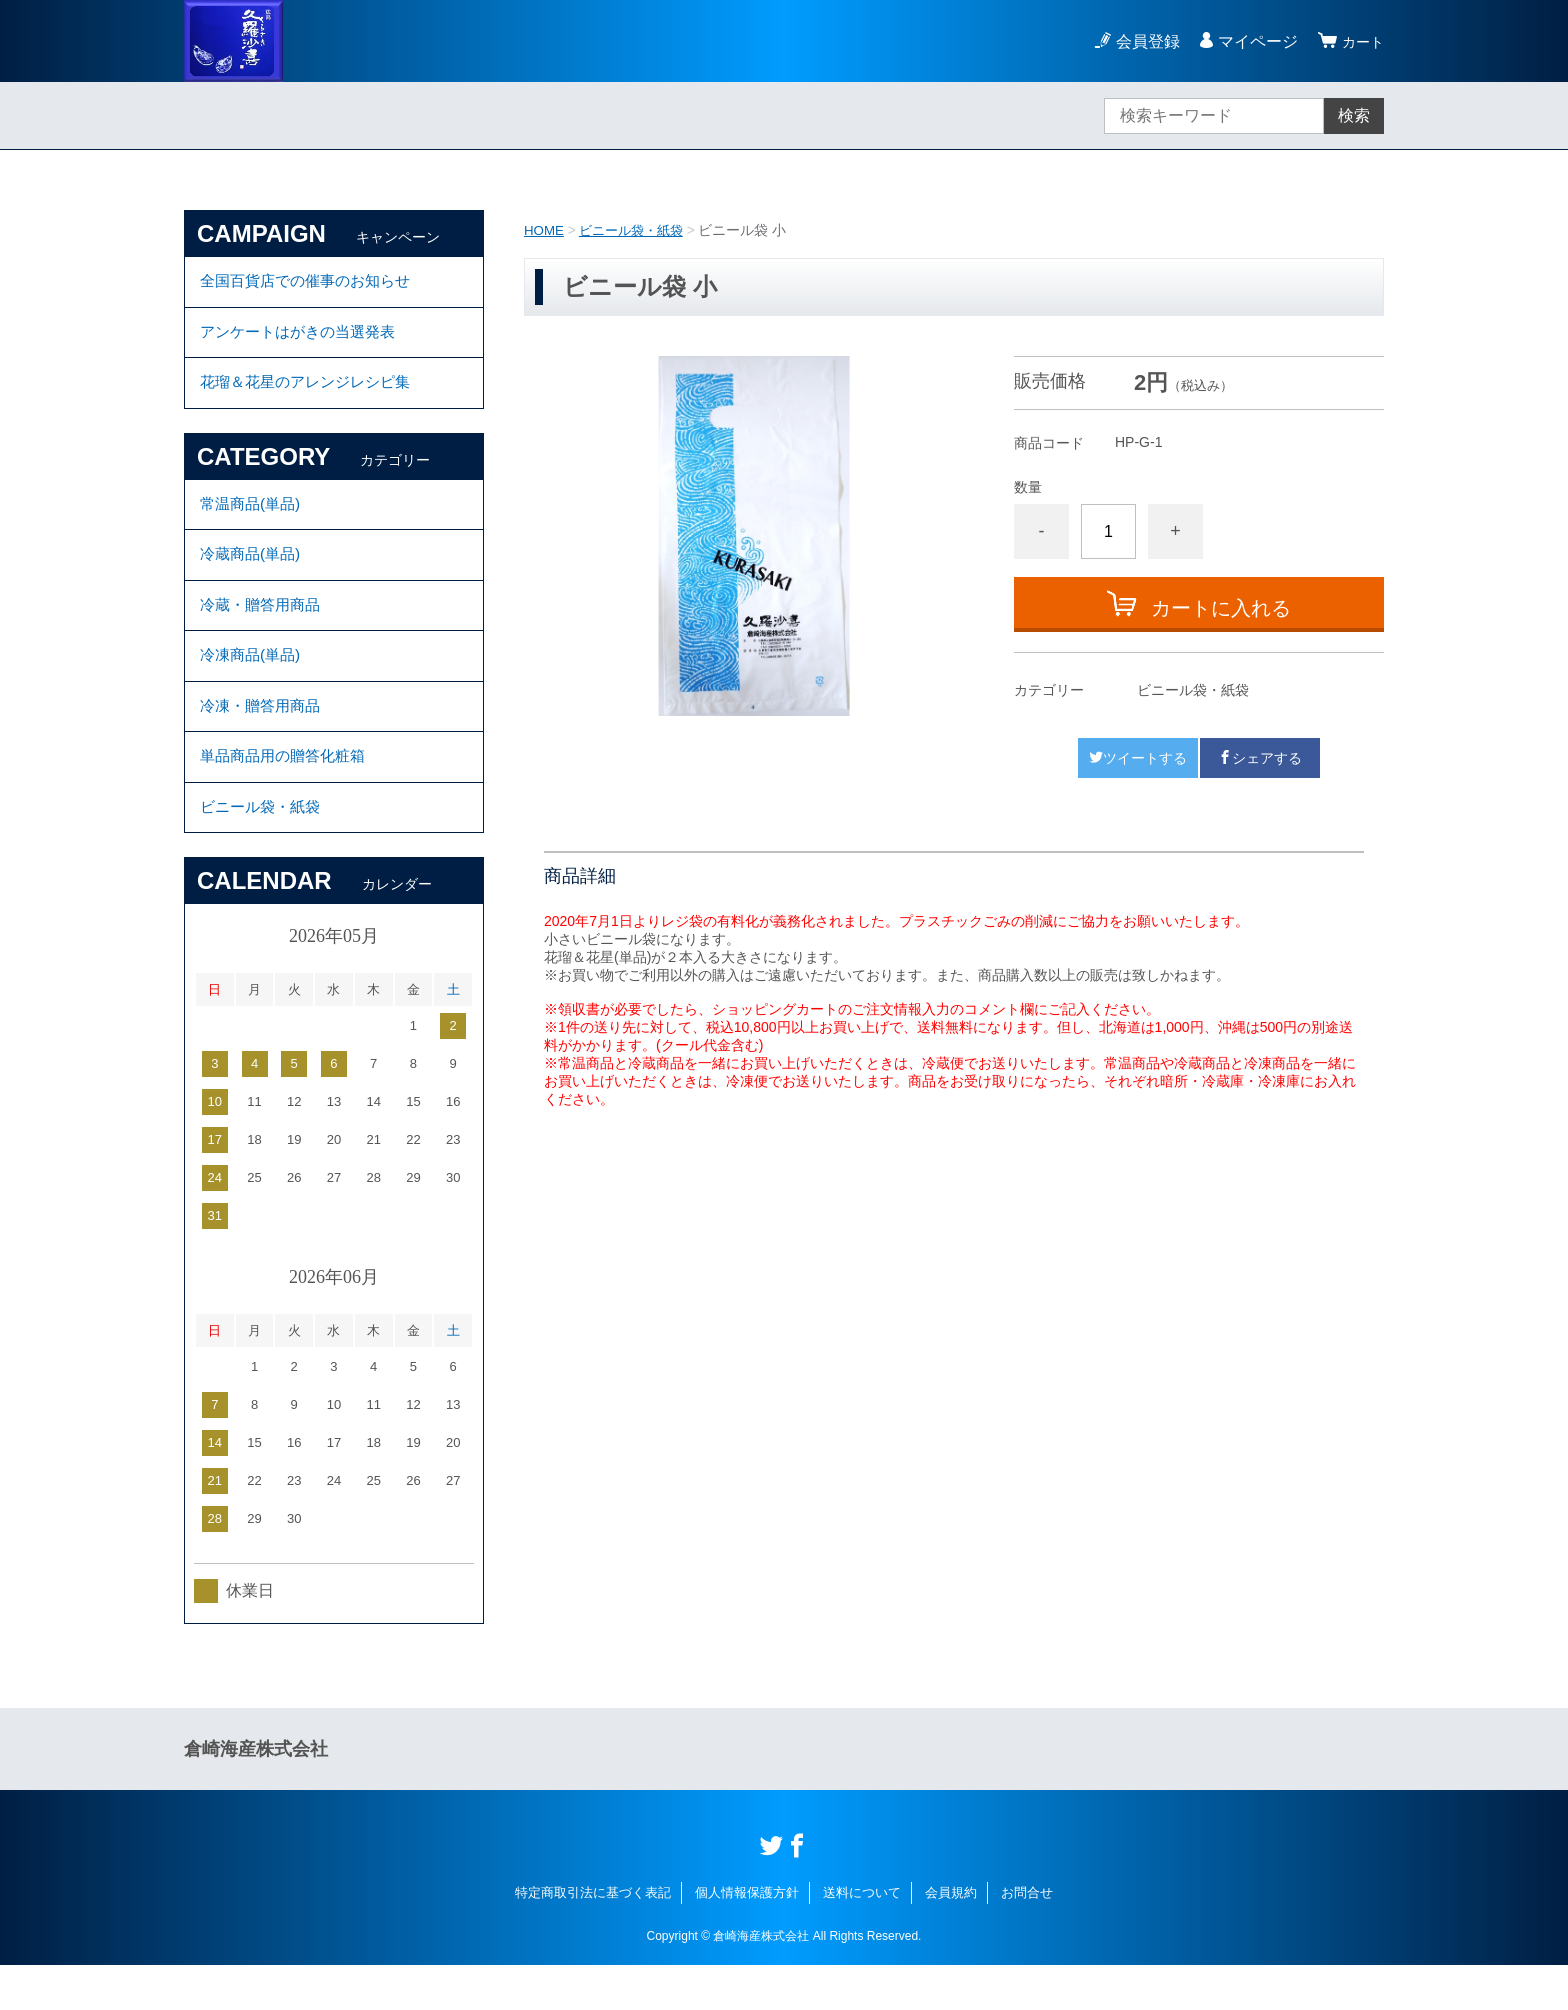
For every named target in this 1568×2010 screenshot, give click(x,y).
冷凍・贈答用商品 (264, 739)
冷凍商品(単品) (253, 684)
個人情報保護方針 (747, 1937)
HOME (545, 230)
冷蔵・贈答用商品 (264, 629)
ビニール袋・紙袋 (637, 230)
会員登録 (1142, 41)
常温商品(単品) (253, 519)
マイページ (1252, 41)
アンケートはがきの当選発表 (304, 338)
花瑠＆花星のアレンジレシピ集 (312, 393)
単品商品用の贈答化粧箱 (288, 794)
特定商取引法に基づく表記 (593, 1937)
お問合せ (1027, 1937)
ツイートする (1138, 758)
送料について (862, 1937)
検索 (1354, 115)
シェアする (1260, 758)
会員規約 (951, 1937)
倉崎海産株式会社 (256, 1794)
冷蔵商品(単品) (253, 574)
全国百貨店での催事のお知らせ (312, 283)
